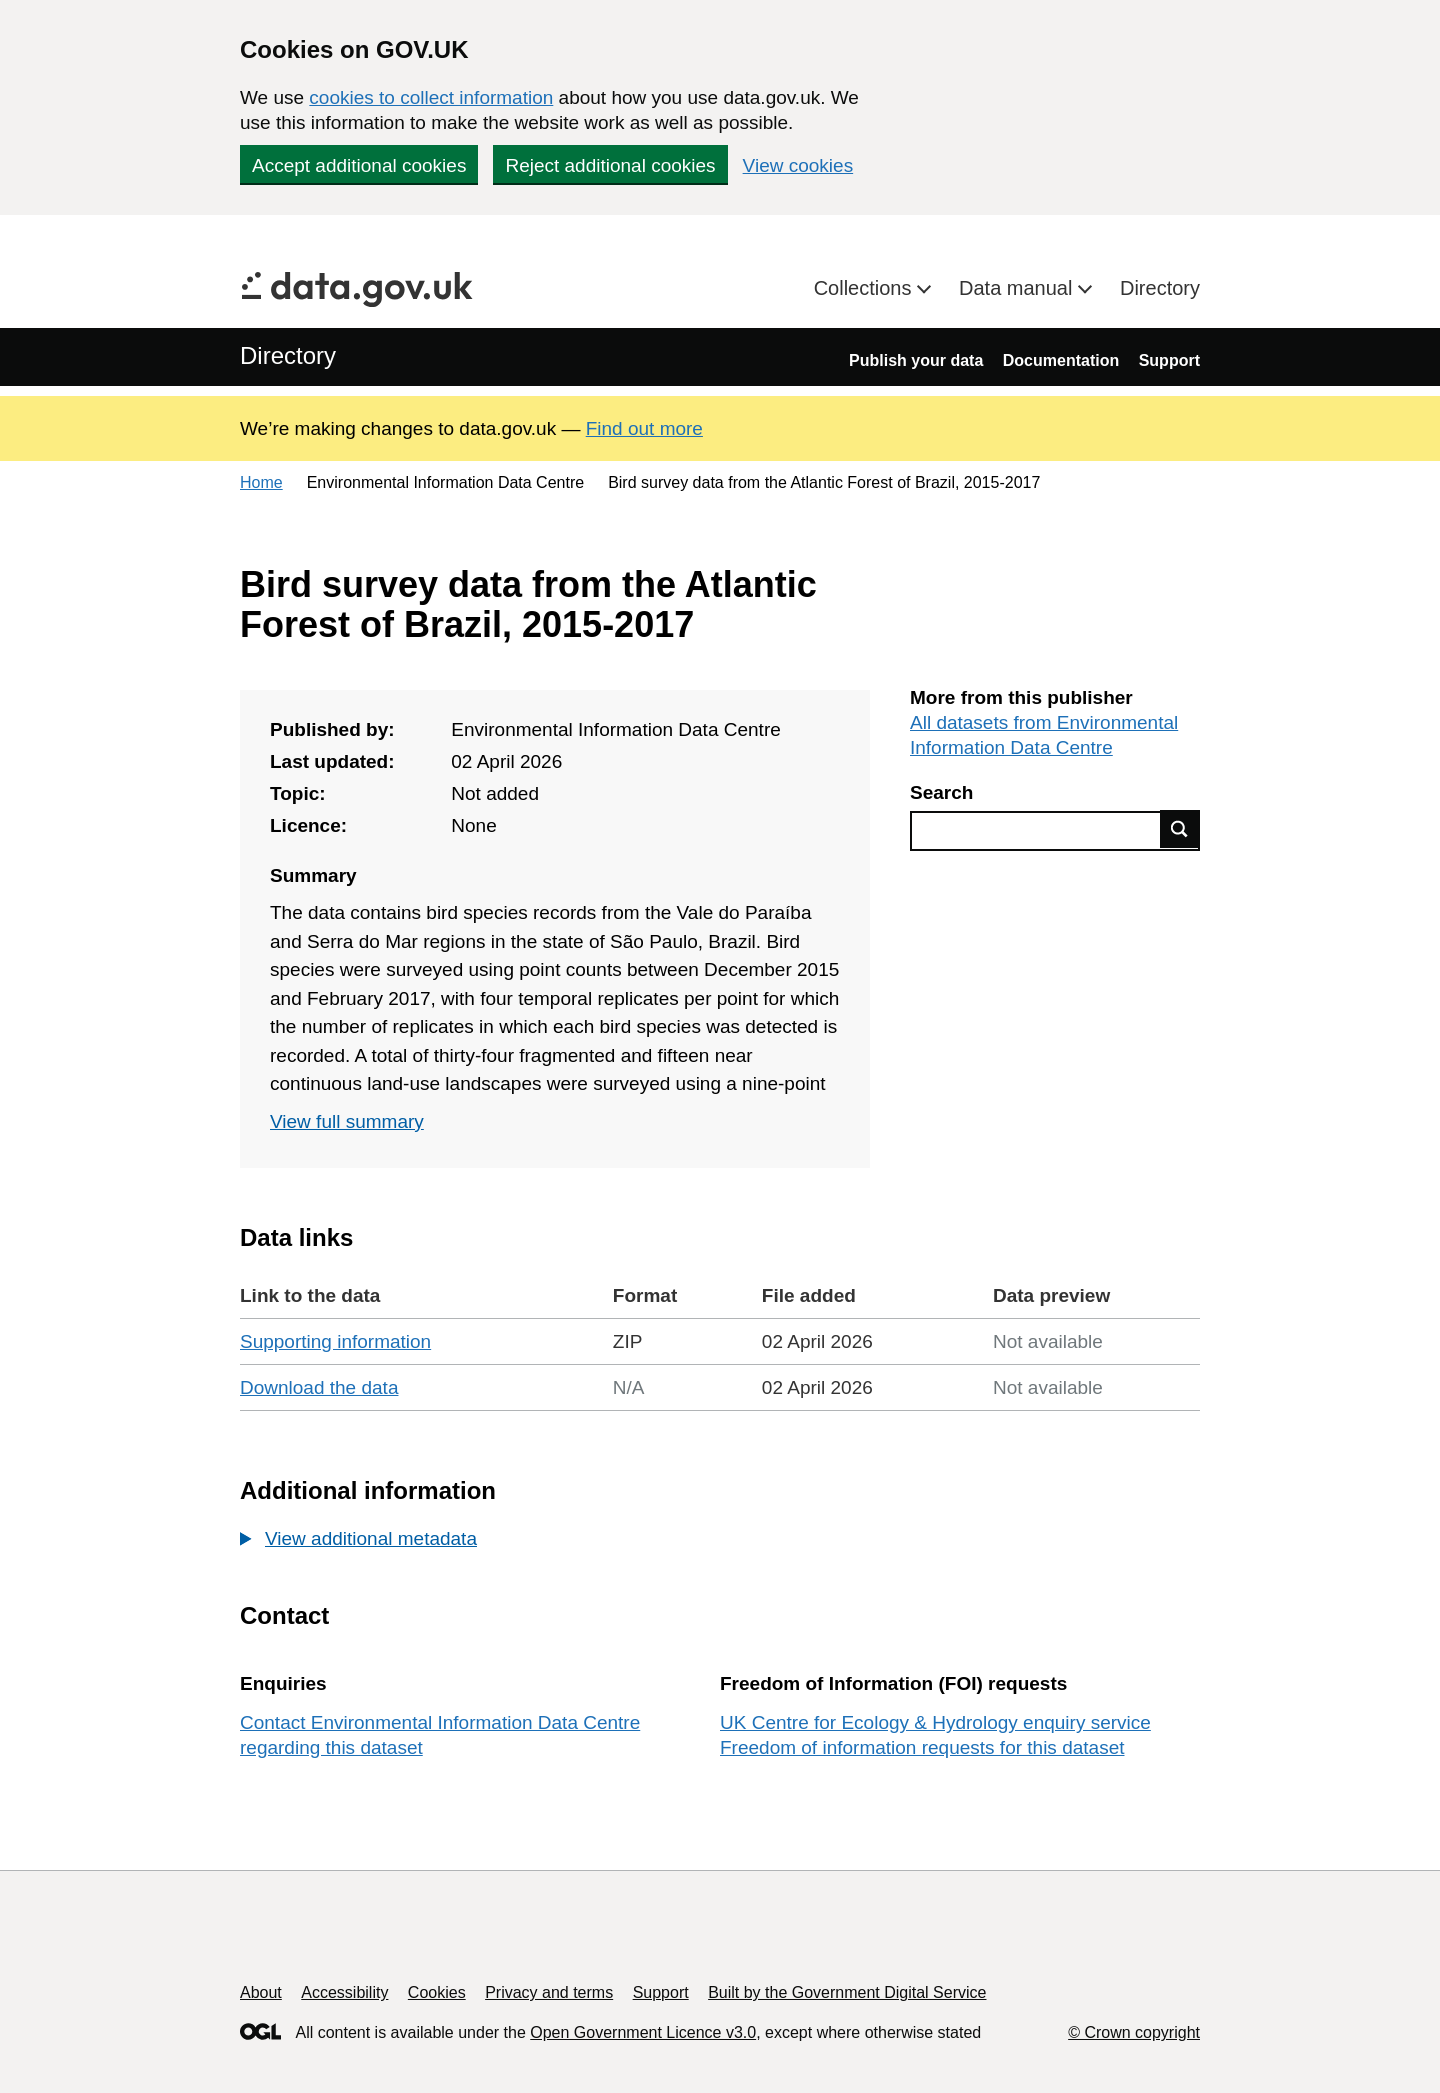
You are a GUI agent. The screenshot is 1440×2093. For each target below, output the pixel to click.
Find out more (644, 428)
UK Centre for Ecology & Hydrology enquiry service (935, 1722)
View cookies (798, 165)
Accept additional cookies (359, 165)
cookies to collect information (431, 97)
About (261, 1992)
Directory (1160, 288)
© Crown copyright (1134, 2032)
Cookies (437, 1992)
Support (1169, 360)
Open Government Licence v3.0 (643, 2032)
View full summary (347, 1121)
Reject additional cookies (610, 165)
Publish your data (916, 360)
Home (261, 482)
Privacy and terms (549, 1992)
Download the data (319, 1387)
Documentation (1061, 360)
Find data (1180, 829)
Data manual (1018, 288)
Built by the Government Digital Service (847, 1992)
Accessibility (344, 1992)
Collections (865, 288)
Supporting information (335, 1341)
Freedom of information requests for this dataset (922, 1747)
